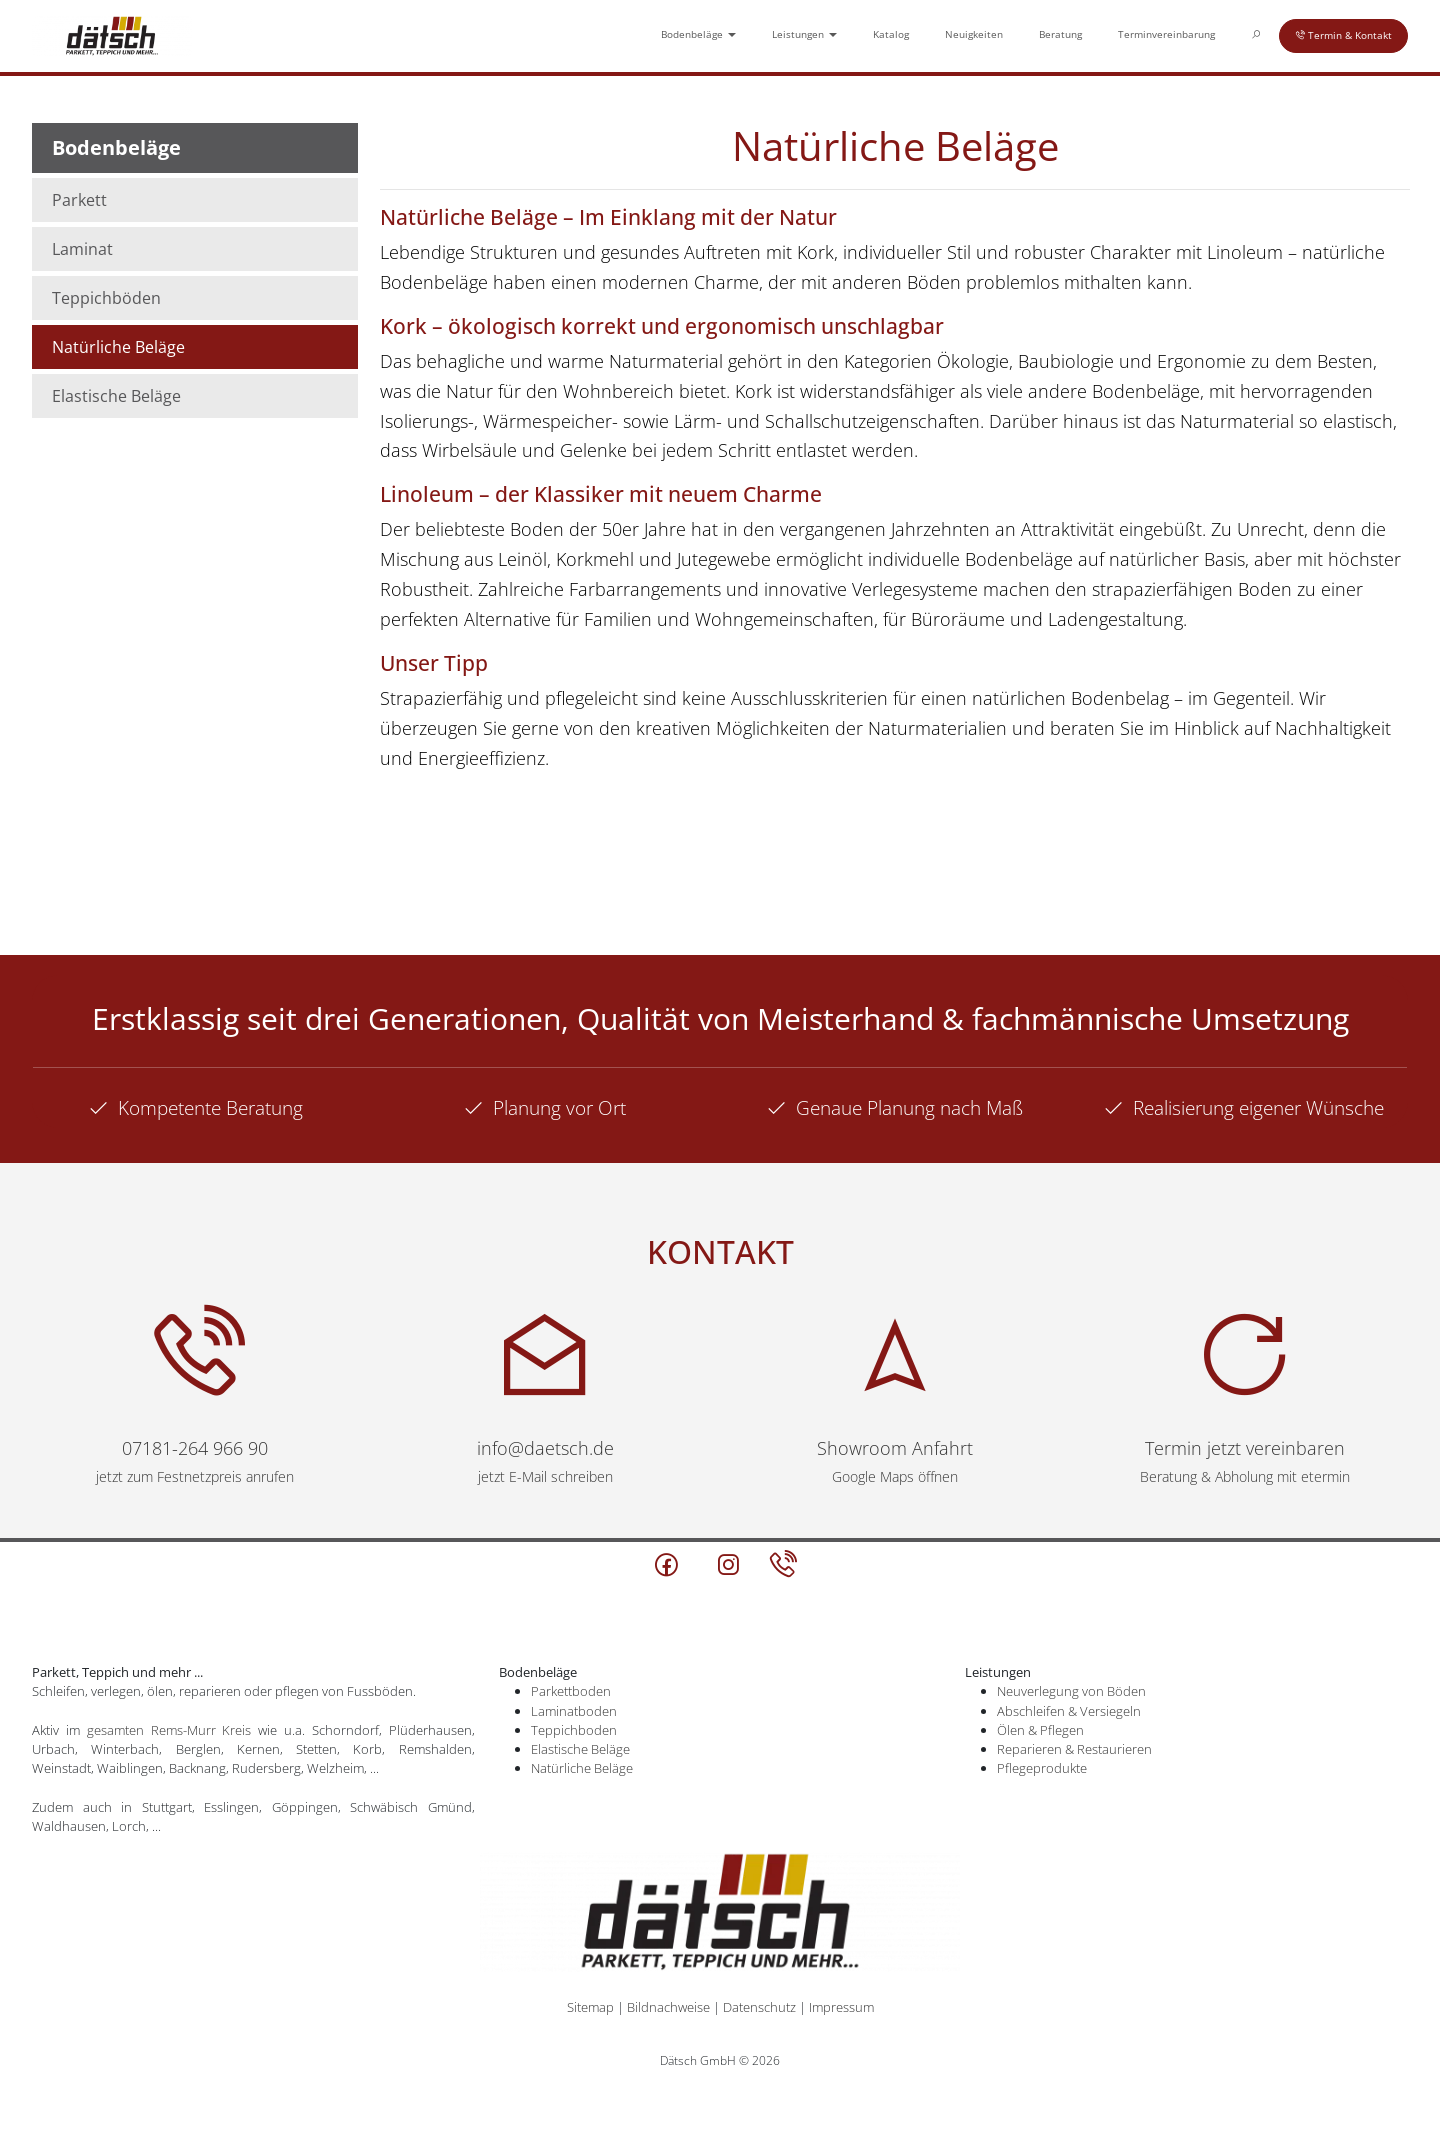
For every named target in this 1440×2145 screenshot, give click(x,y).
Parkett (79, 200)
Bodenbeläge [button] (698, 34)
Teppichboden (574, 1730)
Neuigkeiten (974, 34)
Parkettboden (571, 1691)
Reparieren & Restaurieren (1074, 1749)
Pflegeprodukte (1042, 1768)
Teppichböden (106, 298)
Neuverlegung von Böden (1071, 1691)
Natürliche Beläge (118, 347)
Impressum (841, 2007)
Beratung (1060, 34)
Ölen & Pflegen (1040, 1730)
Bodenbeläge (116, 147)
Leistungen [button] (804, 34)
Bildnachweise (668, 2007)
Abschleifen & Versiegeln (1069, 1711)
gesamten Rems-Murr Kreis (169, 1730)
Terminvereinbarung (1166, 34)
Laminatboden (574, 1711)
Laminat (82, 249)
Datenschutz (759, 2007)
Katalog (891, 34)
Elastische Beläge (116, 396)
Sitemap (590, 2007)
